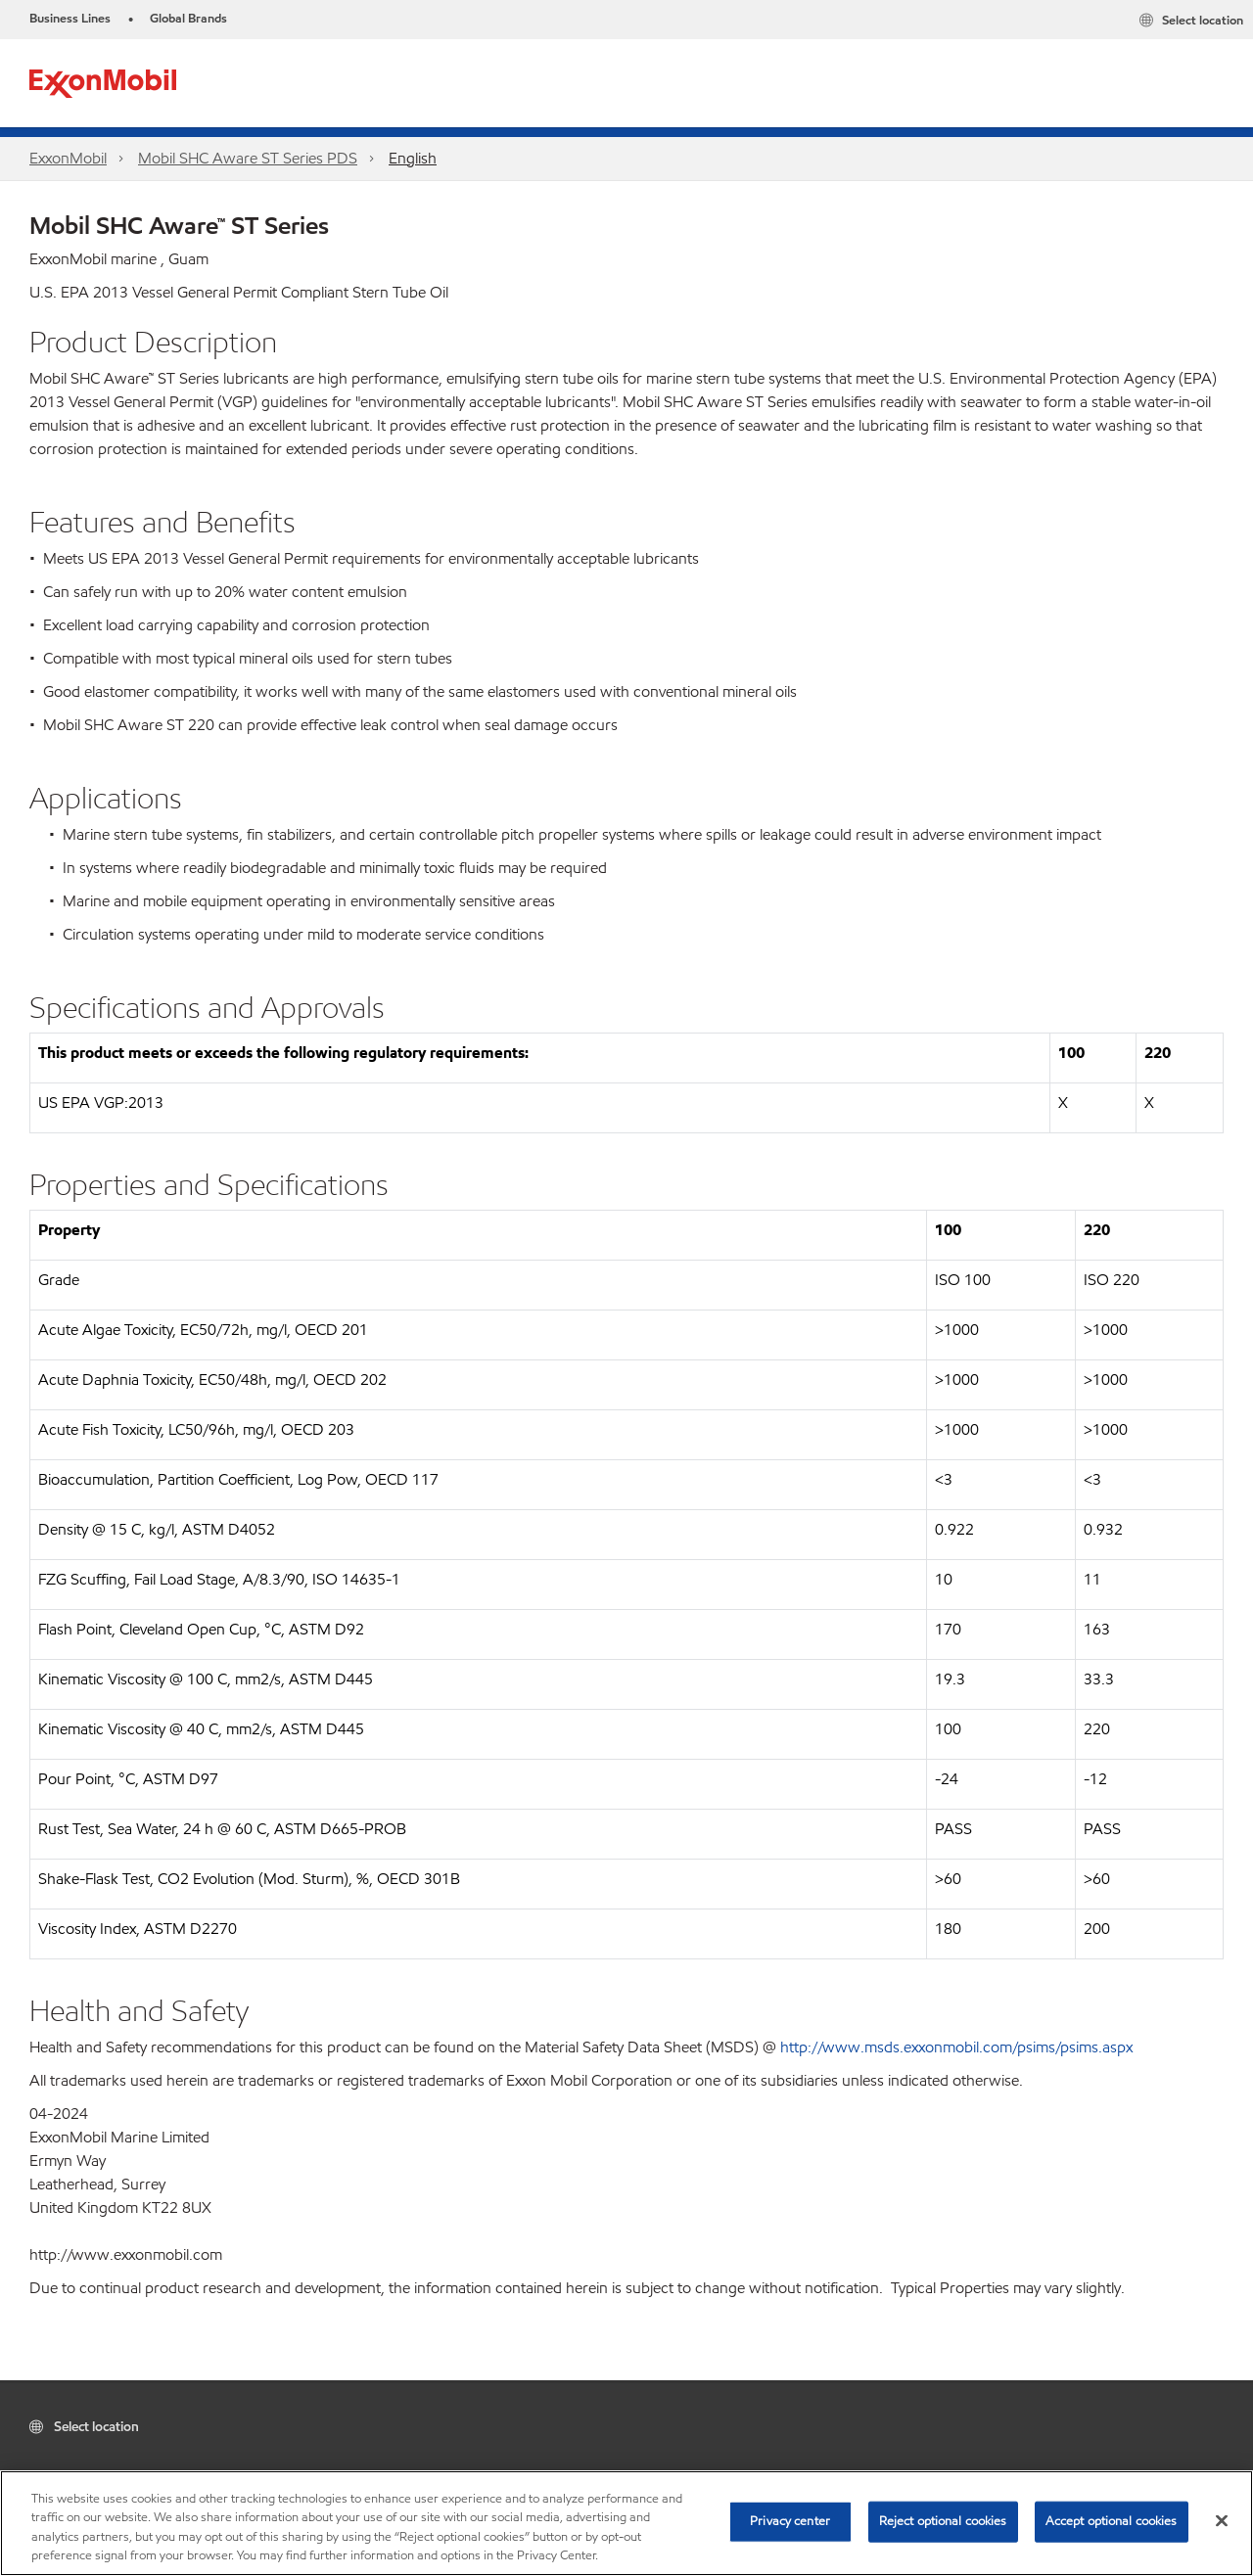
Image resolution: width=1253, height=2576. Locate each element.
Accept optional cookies (1111, 2521)
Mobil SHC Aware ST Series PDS (247, 158)
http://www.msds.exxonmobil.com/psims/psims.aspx (956, 2047)
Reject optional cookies (943, 2521)
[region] (626, 2523)
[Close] (1221, 2520)
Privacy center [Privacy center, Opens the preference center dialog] (790, 2521)
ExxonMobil (68, 158)
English (413, 158)
